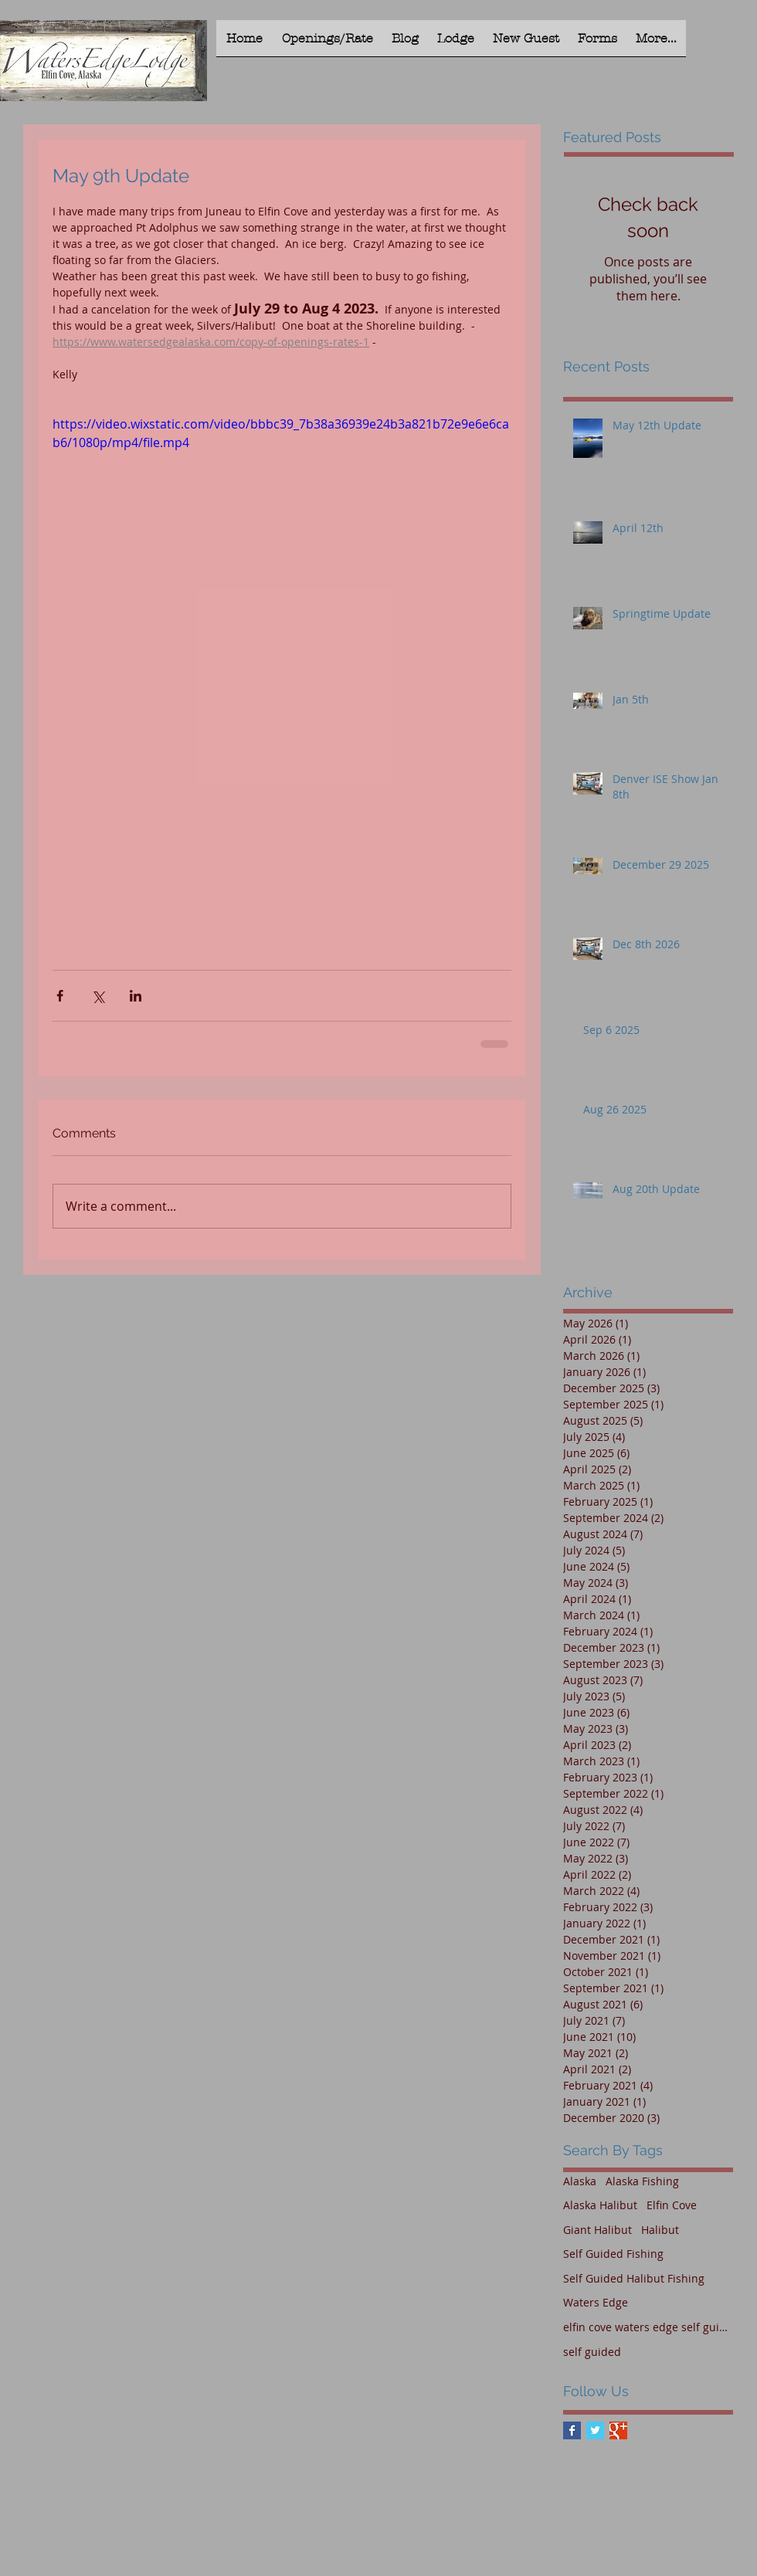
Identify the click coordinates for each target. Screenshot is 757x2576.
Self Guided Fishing (613, 2253)
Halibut (660, 2229)
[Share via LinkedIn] (135, 995)
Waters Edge (595, 2302)
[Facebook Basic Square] (572, 2430)
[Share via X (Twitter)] (97, 995)
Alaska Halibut (600, 2205)
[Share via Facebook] (60, 995)
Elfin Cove (672, 2205)
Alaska (579, 2181)
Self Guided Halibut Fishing (633, 2278)
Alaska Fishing (642, 2181)
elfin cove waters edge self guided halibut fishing (648, 2327)
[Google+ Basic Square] (618, 2430)
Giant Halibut (597, 2229)
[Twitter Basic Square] (595, 2430)
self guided (592, 2351)
